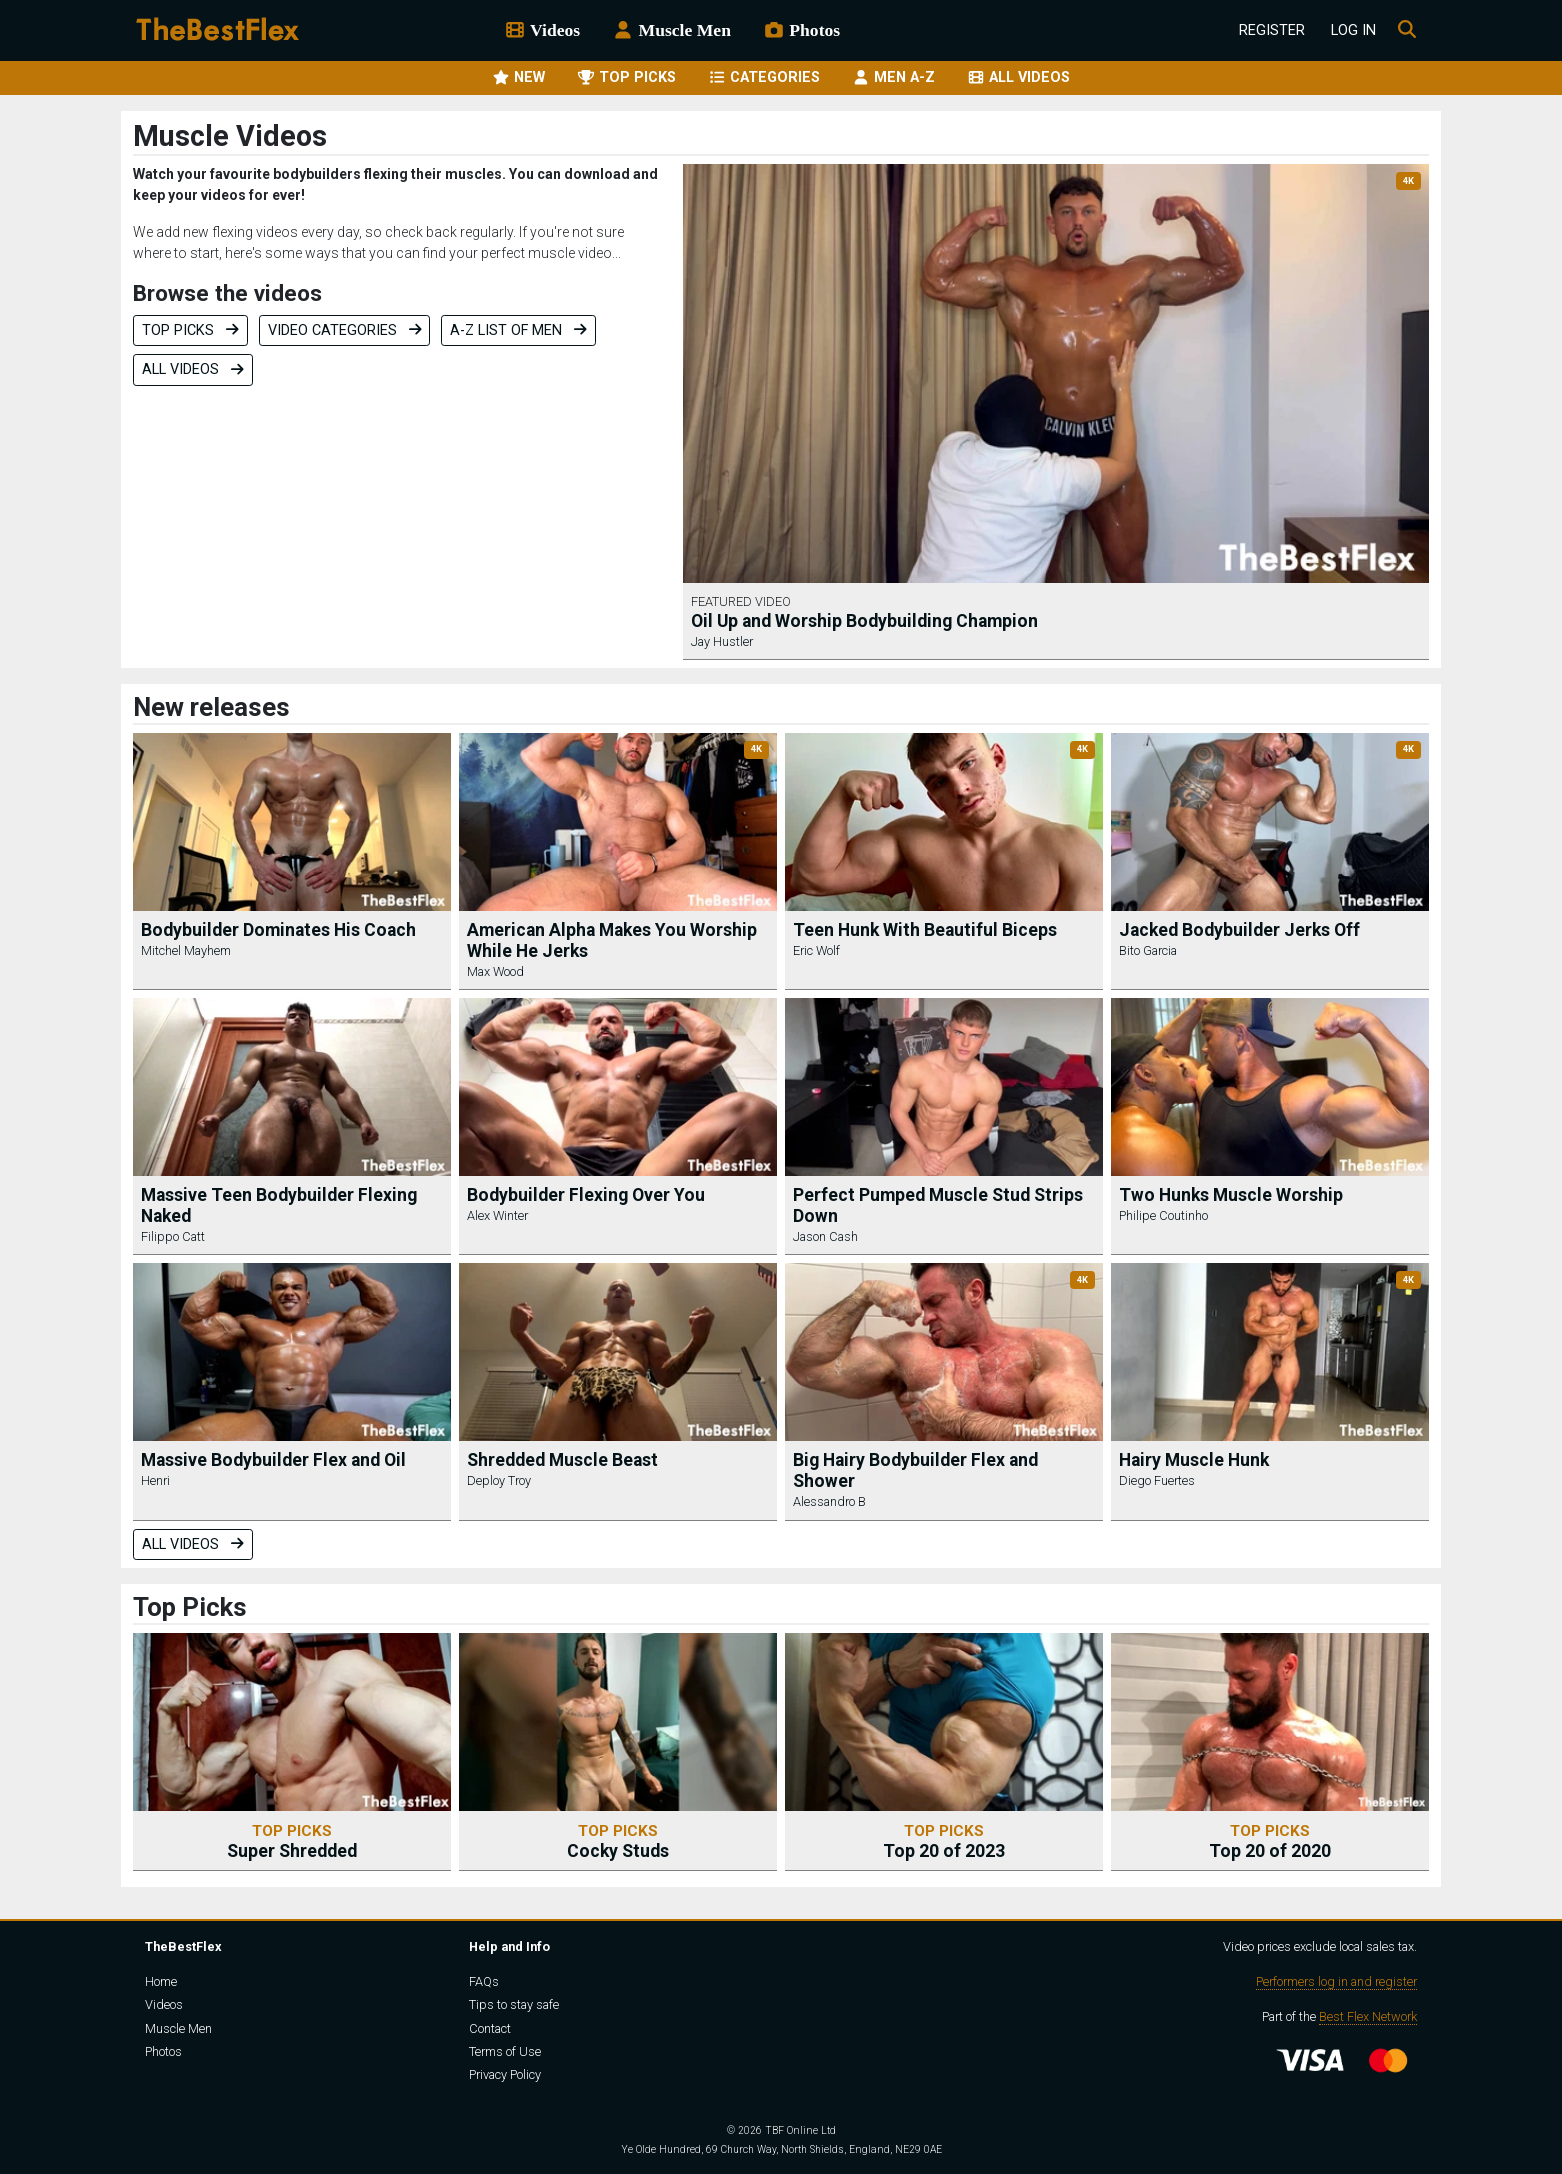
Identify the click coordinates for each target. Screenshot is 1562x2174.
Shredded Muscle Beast (562, 1460)
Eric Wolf (816, 950)
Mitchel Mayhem (186, 950)
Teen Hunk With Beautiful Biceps (925, 930)
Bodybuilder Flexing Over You (586, 1195)
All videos (193, 369)
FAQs (484, 1981)
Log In (1353, 30)
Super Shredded (292, 1841)
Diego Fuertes (1157, 1480)
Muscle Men (671, 30)
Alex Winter (497, 1215)
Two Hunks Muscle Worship (1231, 1195)
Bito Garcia (1148, 950)
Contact (490, 2028)
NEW (518, 77)
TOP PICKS (626, 77)
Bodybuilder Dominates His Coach (278, 930)
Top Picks (190, 330)
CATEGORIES (764, 77)
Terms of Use (505, 2051)
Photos (801, 30)
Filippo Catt (173, 1236)
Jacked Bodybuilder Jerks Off (1239, 930)
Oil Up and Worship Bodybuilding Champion (864, 621)
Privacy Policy (505, 2074)
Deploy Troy (499, 1480)
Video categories (345, 330)
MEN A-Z (893, 77)
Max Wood (495, 971)
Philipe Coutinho (1163, 1215)
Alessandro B (829, 1501)
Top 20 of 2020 (1270, 1841)
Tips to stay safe (514, 2004)
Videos (542, 30)
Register (1272, 30)
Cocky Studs (618, 1841)
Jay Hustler (722, 641)
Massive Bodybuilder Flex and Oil (273, 1460)
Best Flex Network (1368, 2016)
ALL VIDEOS (1018, 77)
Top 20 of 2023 (944, 1841)
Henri (155, 1480)
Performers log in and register (1336, 1981)
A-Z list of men (518, 330)
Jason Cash (825, 1236)
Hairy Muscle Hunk (1194, 1460)
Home (161, 1981)
